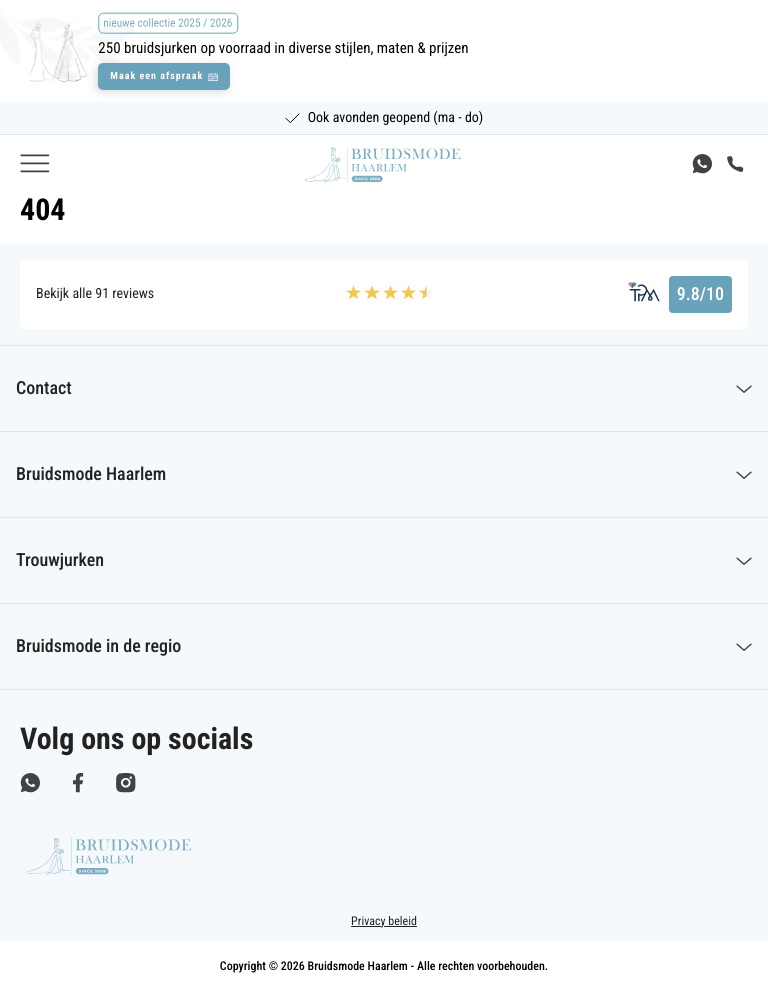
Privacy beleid (384, 921)
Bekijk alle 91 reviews (95, 294)
